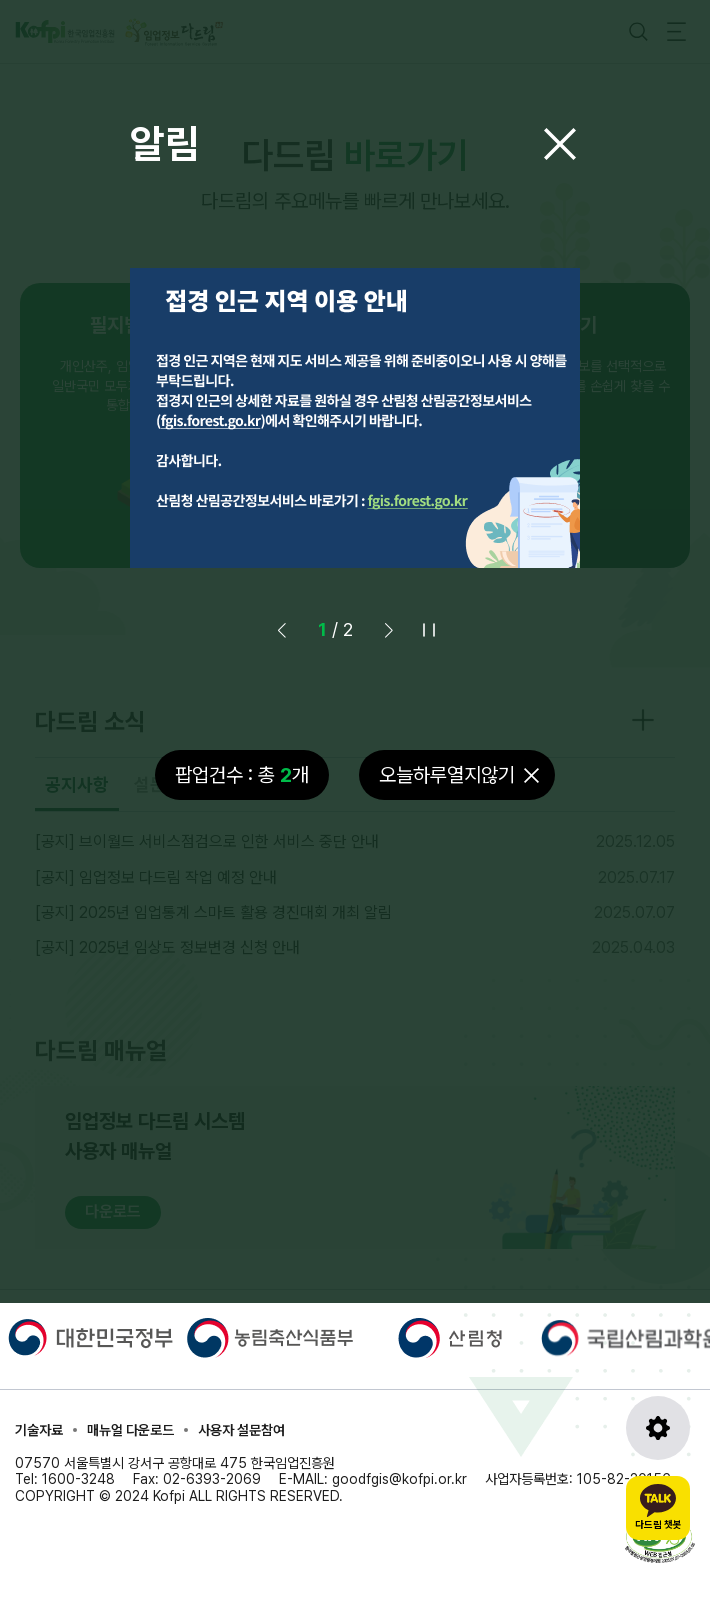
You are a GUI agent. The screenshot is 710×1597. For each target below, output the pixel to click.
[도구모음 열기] (658, 1428)
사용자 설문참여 (241, 1430)
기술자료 (39, 1430)
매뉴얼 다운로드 (130, 1430)
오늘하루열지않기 (447, 775)
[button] (389, 630)
